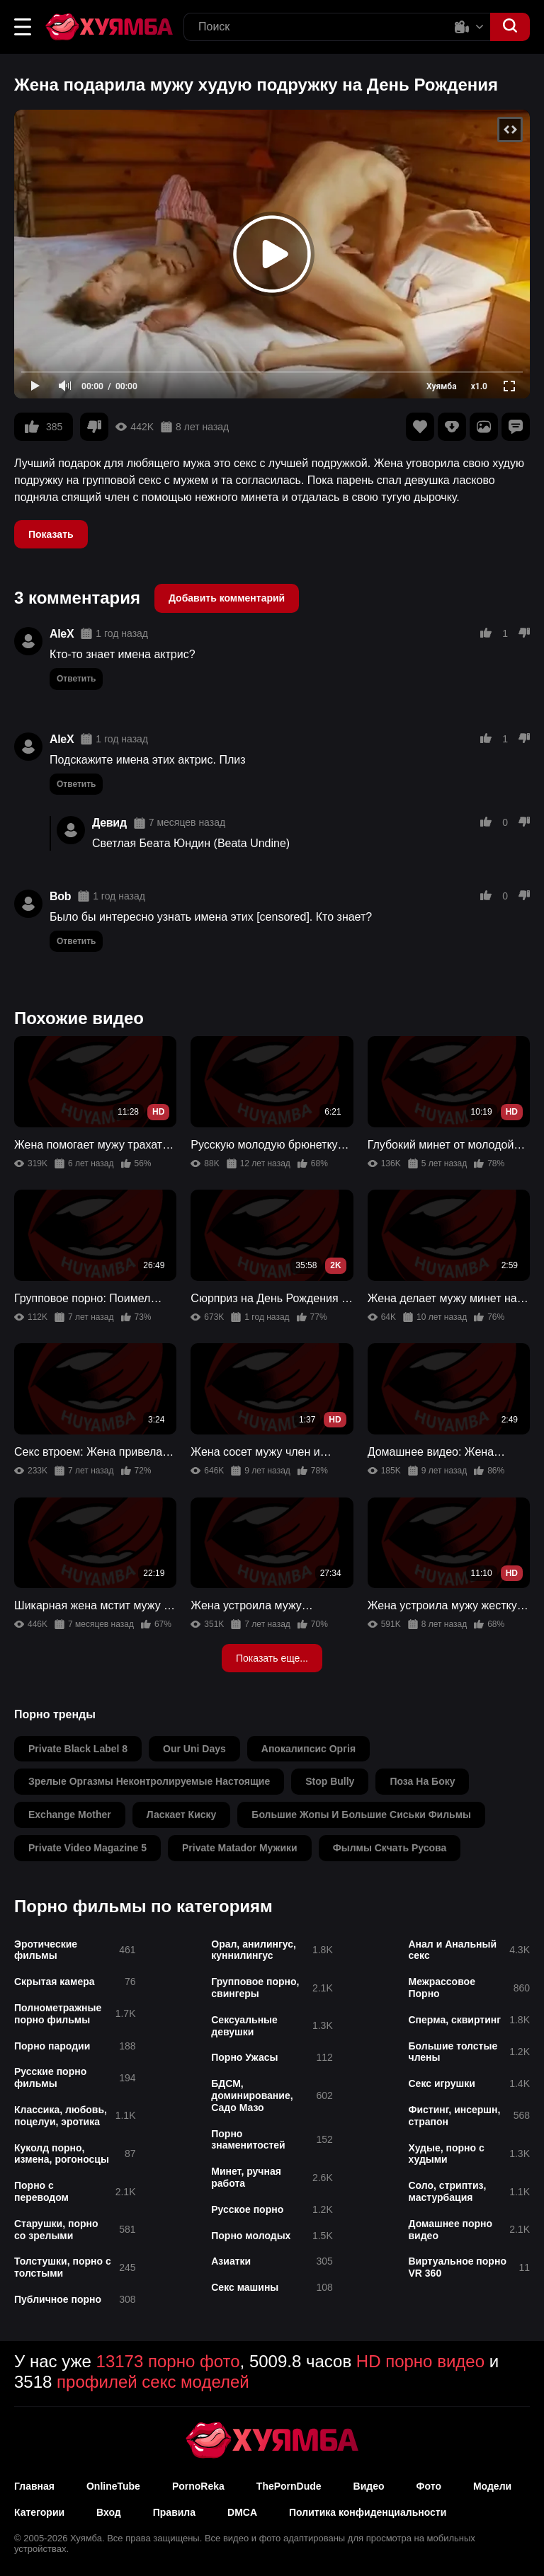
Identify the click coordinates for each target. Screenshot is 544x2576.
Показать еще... (272, 1658)
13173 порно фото (168, 2361)
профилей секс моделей (153, 2381)
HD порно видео (420, 2361)
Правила (174, 2512)
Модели (492, 2486)
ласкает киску (182, 1814)
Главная (34, 2486)
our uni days (194, 1748)
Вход (108, 2512)
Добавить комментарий (227, 598)
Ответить (76, 679)
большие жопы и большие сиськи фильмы (361, 1814)
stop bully (329, 1781)
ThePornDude (289, 2486)
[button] (22, 26)
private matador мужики (240, 1847)
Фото (428, 2486)
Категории (39, 2512)
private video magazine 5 (87, 1847)
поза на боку (422, 1781)
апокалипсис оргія (308, 1748)
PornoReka (198, 2486)
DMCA (242, 2512)
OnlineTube (113, 2486)
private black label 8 (78, 1748)
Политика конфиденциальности (367, 2512)
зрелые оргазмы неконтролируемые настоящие (149, 1781)
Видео (369, 2486)
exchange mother (69, 1814)
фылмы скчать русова (390, 1847)
